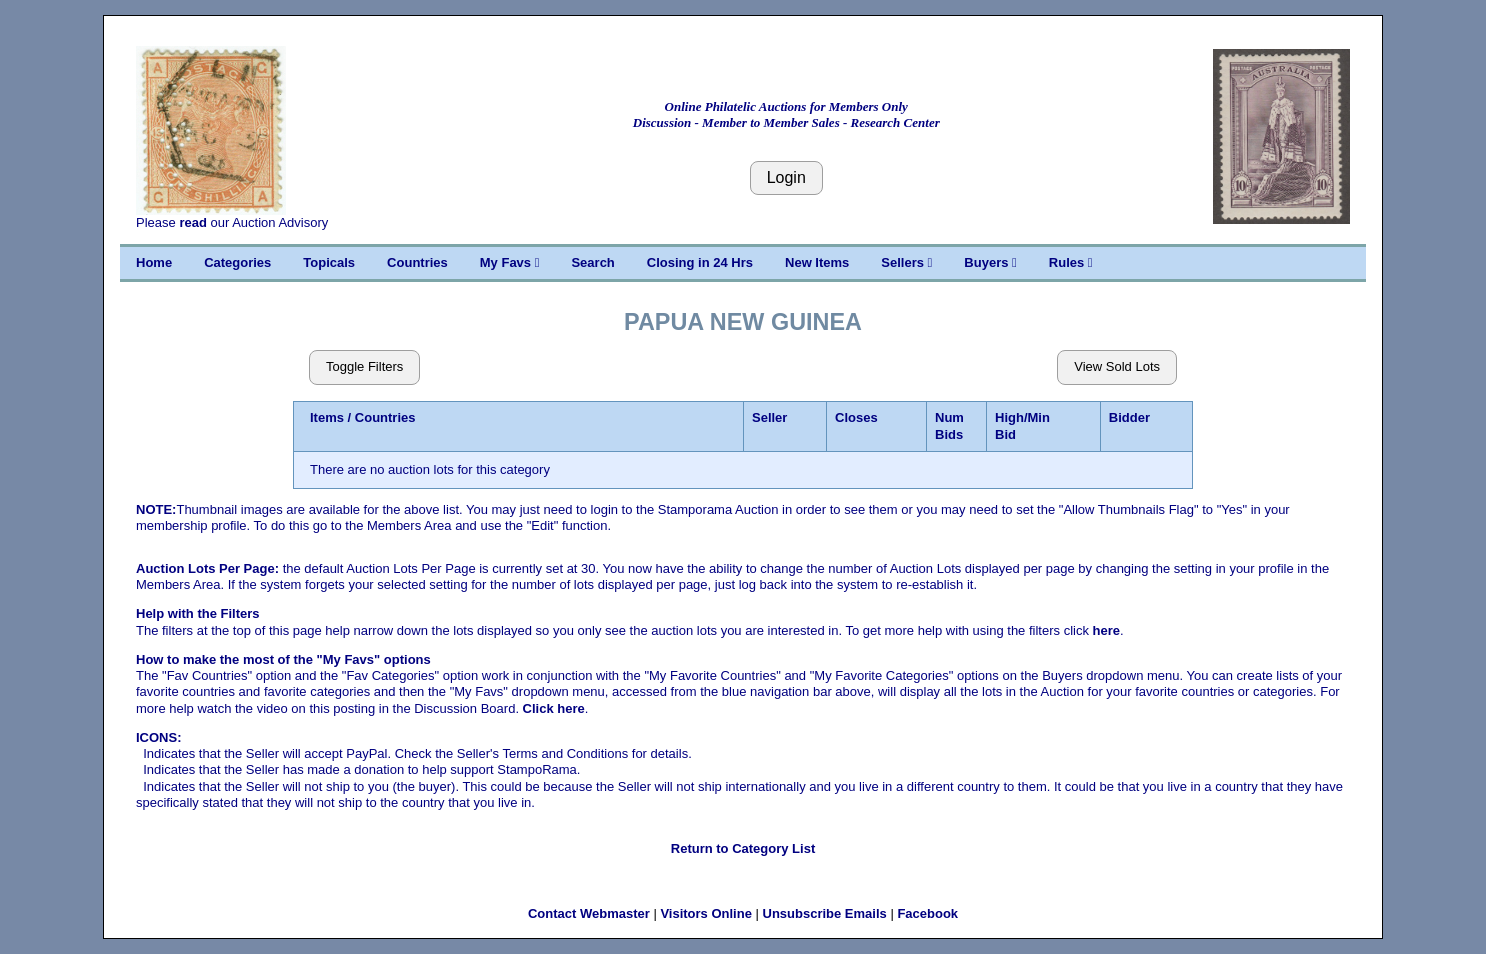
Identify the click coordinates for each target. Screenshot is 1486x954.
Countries (417, 262)
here (1106, 630)
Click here (554, 708)
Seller (769, 417)
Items (327, 417)
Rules (1071, 262)
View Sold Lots (1117, 366)
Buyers (990, 262)
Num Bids (949, 425)
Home (154, 262)
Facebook (927, 913)
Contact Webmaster (589, 913)
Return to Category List (743, 848)
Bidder (1129, 417)
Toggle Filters (364, 366)
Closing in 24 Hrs (700, 262)
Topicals (329, 262)
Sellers (906, 262)
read (192, 222)
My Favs (510, 262)
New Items (817, 262)
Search (592, 262)
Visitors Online (706, 913)
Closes (856, 417)
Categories (237, 262)
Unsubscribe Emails (825, 913)
